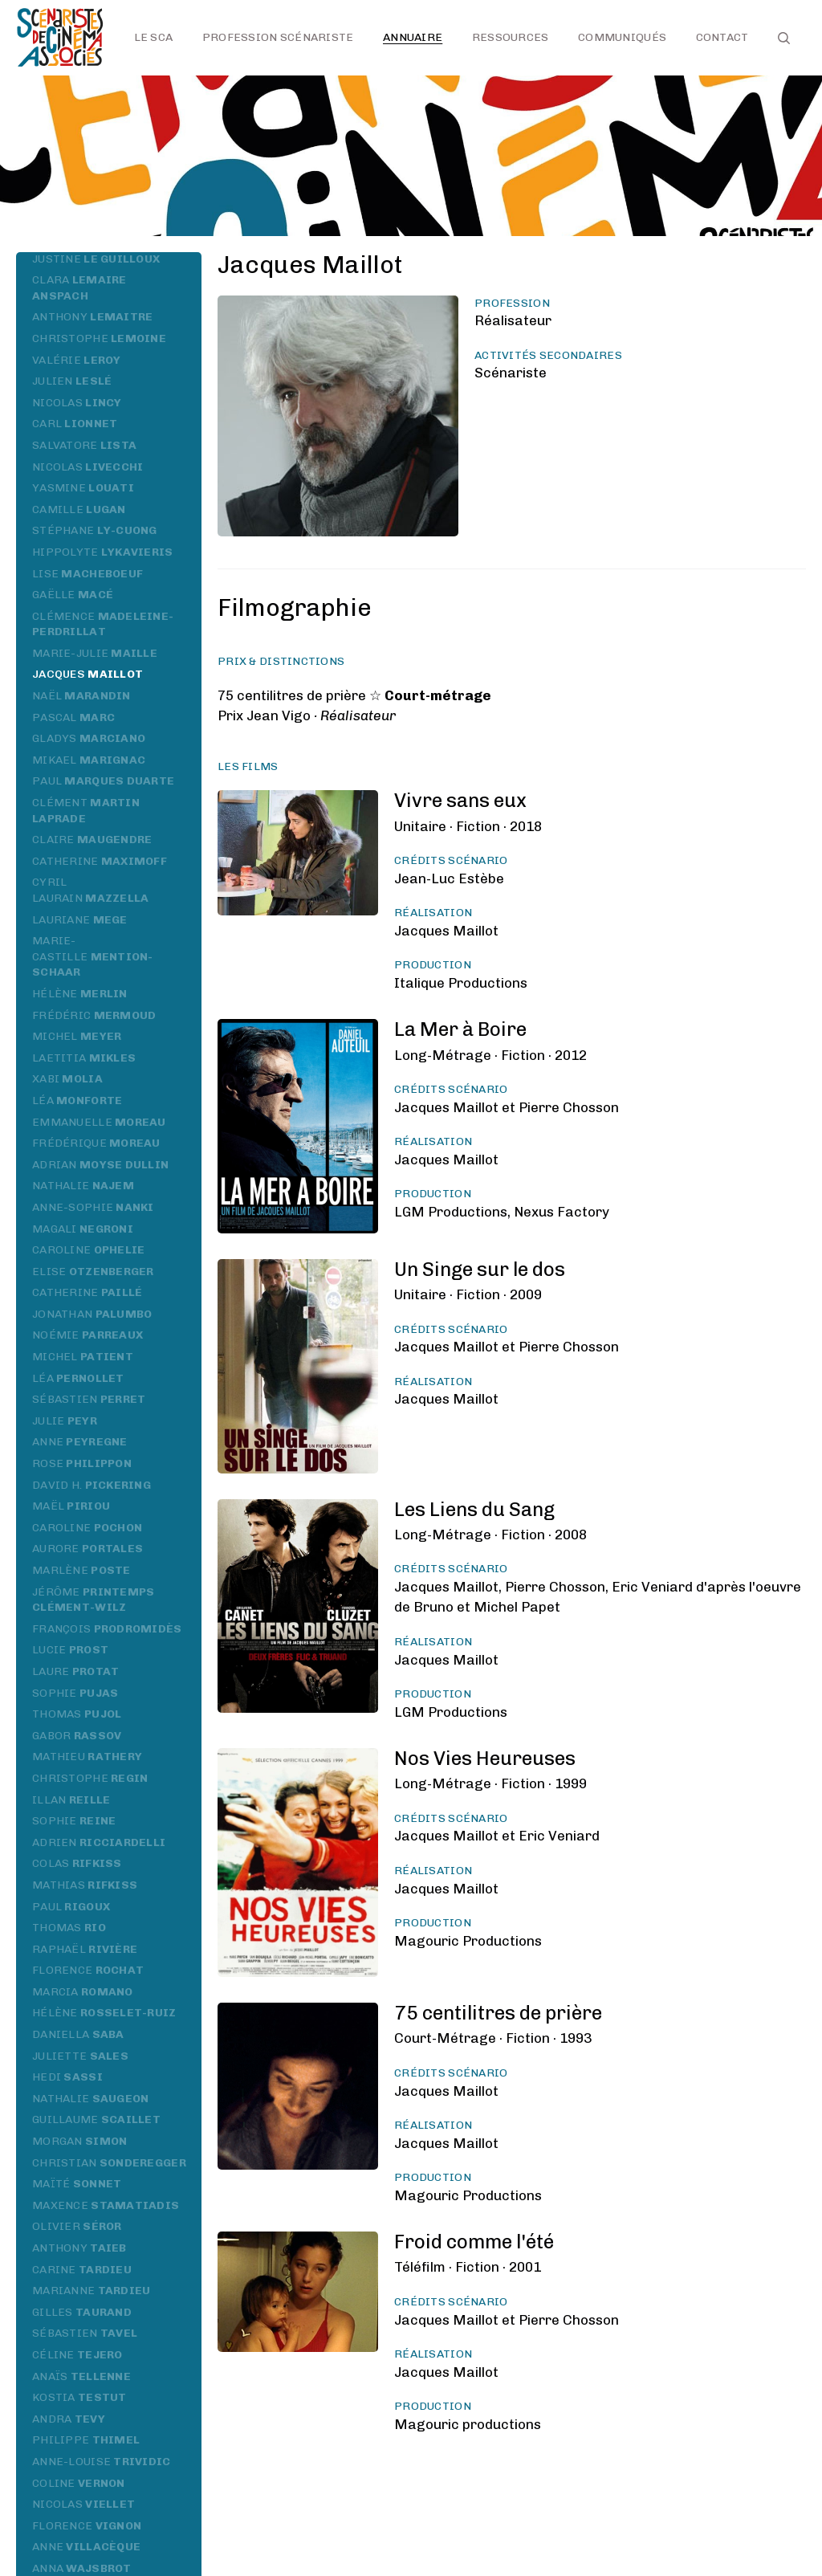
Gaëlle (72, 594)
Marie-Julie (94, 653)
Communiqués (622, 37)
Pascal (73, 717)
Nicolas (77, 403)
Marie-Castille (92, 956)
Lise (87, 574)
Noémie (87, 1335)
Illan (71, 1800)
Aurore (87, 1548)
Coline (78, 2483)
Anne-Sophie (93, 1207)
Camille (79, 509)
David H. (91, 1485)
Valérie (76, 360)
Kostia (79, 2397)
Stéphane (94, 530)
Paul (103, 781)
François (107, 1629)
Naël (81, 696)
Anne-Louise (101, 2461)
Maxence (105, 2205)
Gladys (88, 738)
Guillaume (96, 2119)
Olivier (77, 2226)
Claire (92, 839)
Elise (93, 1271)
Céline (77, 2355)
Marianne (91, 2290)
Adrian (100, 1165)
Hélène (80, 994)
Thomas (76, 1714)
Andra (68, 2419)
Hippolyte (102, 552)
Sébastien (89, 1399)
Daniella (78, 2034)
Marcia (82, 1992)
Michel (76, 1036)
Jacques (87, 674)
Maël (71, 1506)
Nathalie (83, 1185)
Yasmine (83, 488)
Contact (722, 37)
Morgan (79, 2141)
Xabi (67, 1079)
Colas (77, 1863)
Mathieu (87, 1756)
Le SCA (153, 37)
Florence (88, 1970)
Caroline (88, 1250)
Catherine (99, 861)
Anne (80, 1442)
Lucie (70, 1650)
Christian (109, 2163)
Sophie (75, 1693)
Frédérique (96, 1143)
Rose (82, 1463)
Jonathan (92, 1314)
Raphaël (84, 1949)
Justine (96, 259)
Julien (72, 381)
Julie (64, 1421)
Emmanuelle (99, 1122)
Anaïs (81, 2376)
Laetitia (84, 1058)
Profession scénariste (278, 37)
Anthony (92, 317)
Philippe (86, 2440)
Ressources (510, 37)
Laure (75, 1671)
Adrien (98, 1842)
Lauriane (80, 920)
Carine (82, 2269)
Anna (82, 2568)
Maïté (76, 2184)
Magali (82, 1229)
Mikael (88, 760)
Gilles (82, 2312)
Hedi (67, 2077)
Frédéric (94, 1015)
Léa (77, 1100)
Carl (74, 423)
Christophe (99, 338)
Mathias (84, 1885)
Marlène (81, 1570)
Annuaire (412, 37)
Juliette (80, 2056)
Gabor (76, 1735)
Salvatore (84, 445)
